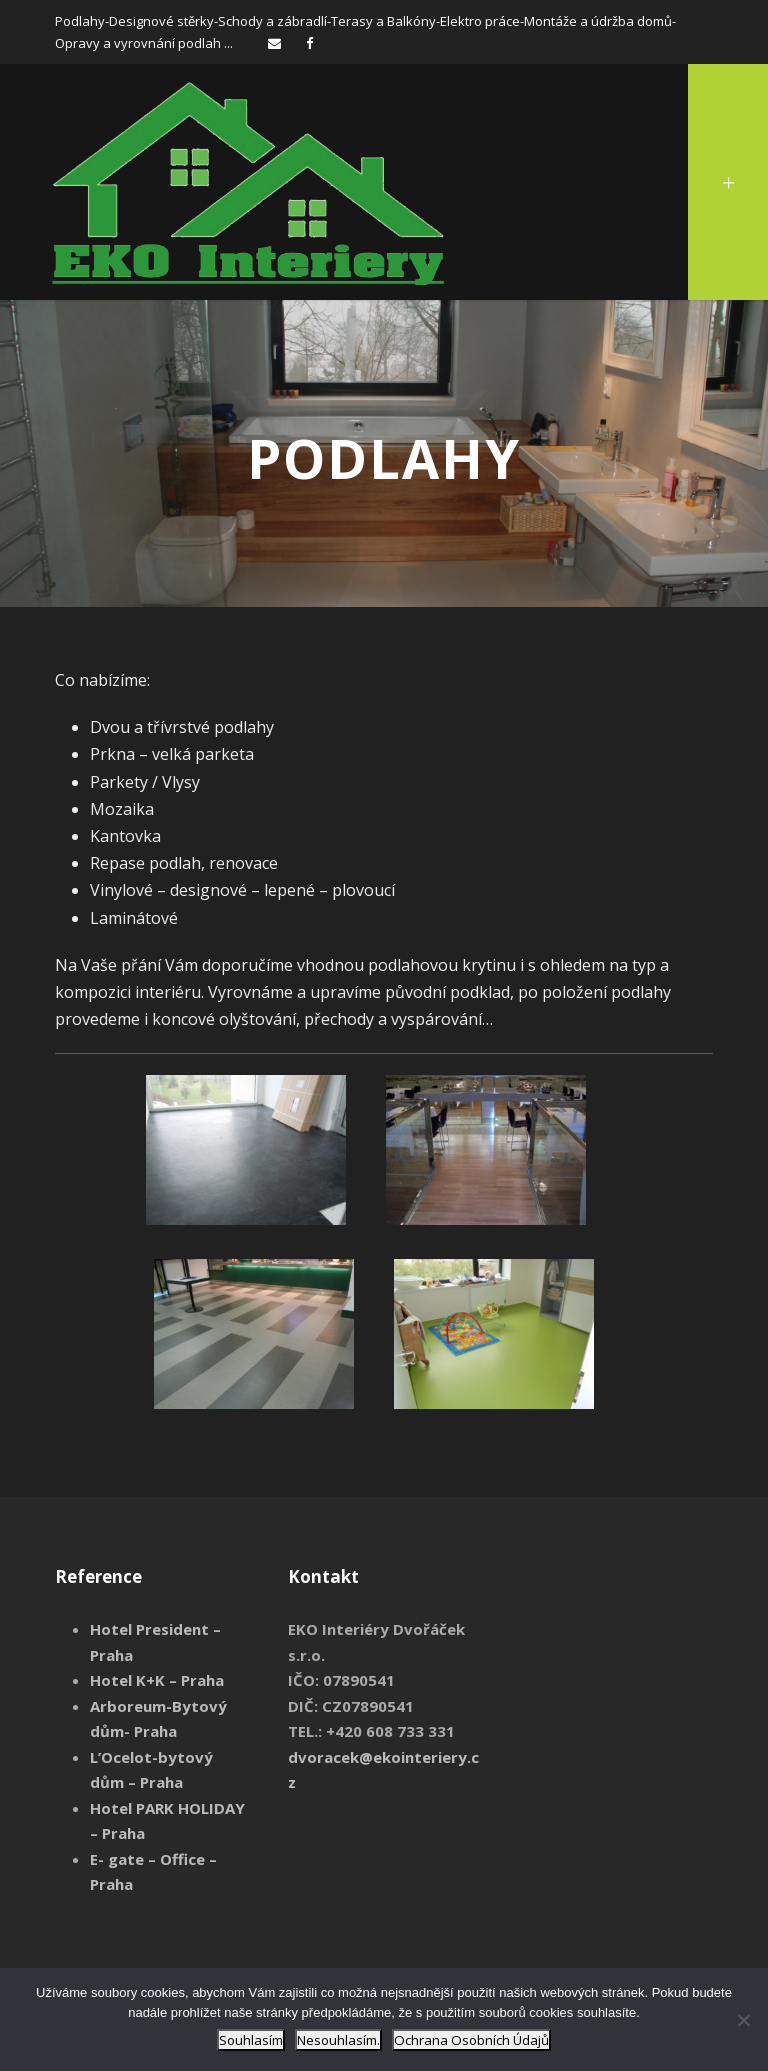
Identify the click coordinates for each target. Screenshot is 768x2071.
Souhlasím (251, 2040)
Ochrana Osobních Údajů (471, 2040)
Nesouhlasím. (338, 2040)
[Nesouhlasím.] (743, 2020)
